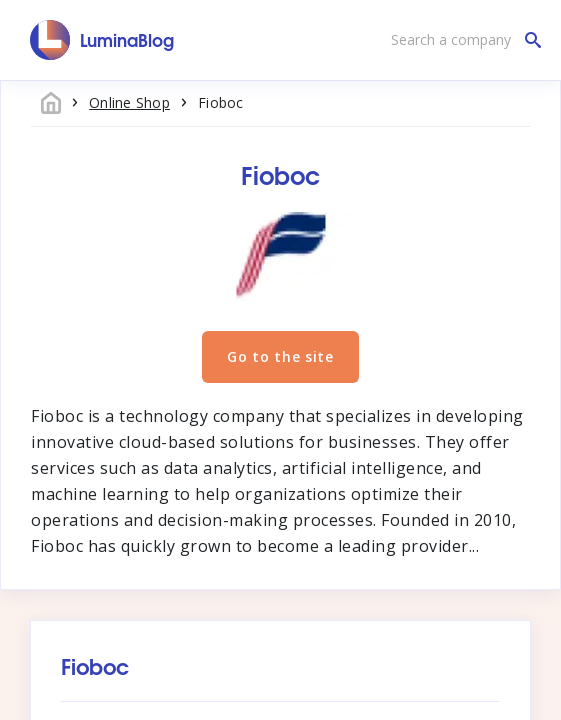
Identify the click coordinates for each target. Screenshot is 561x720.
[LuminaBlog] (102, 40)
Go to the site (280, 356)
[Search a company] (461, 40)
